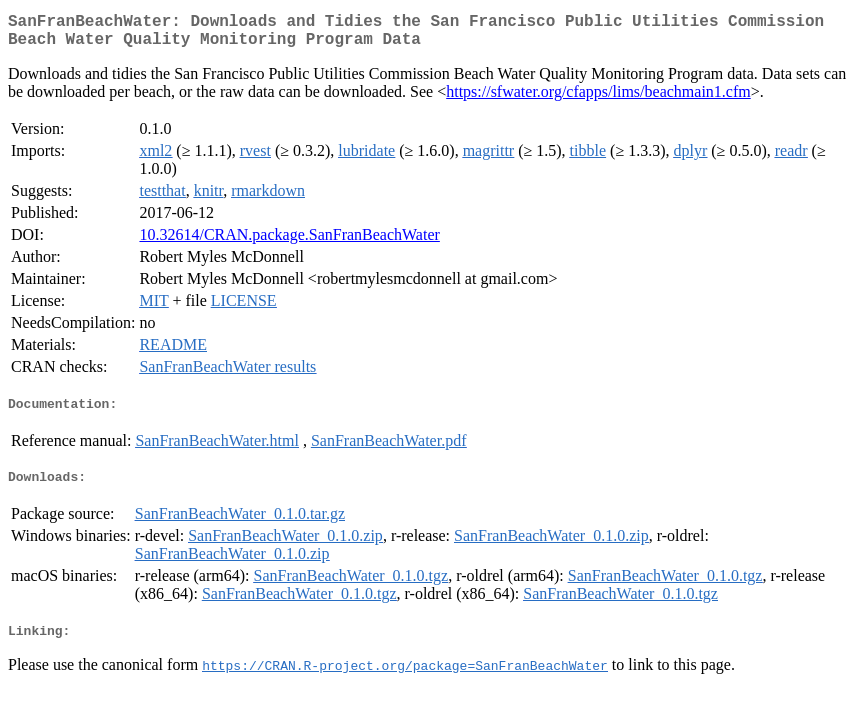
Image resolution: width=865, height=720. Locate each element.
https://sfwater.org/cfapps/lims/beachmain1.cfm (598, 99)
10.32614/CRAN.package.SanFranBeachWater (289, 242)
